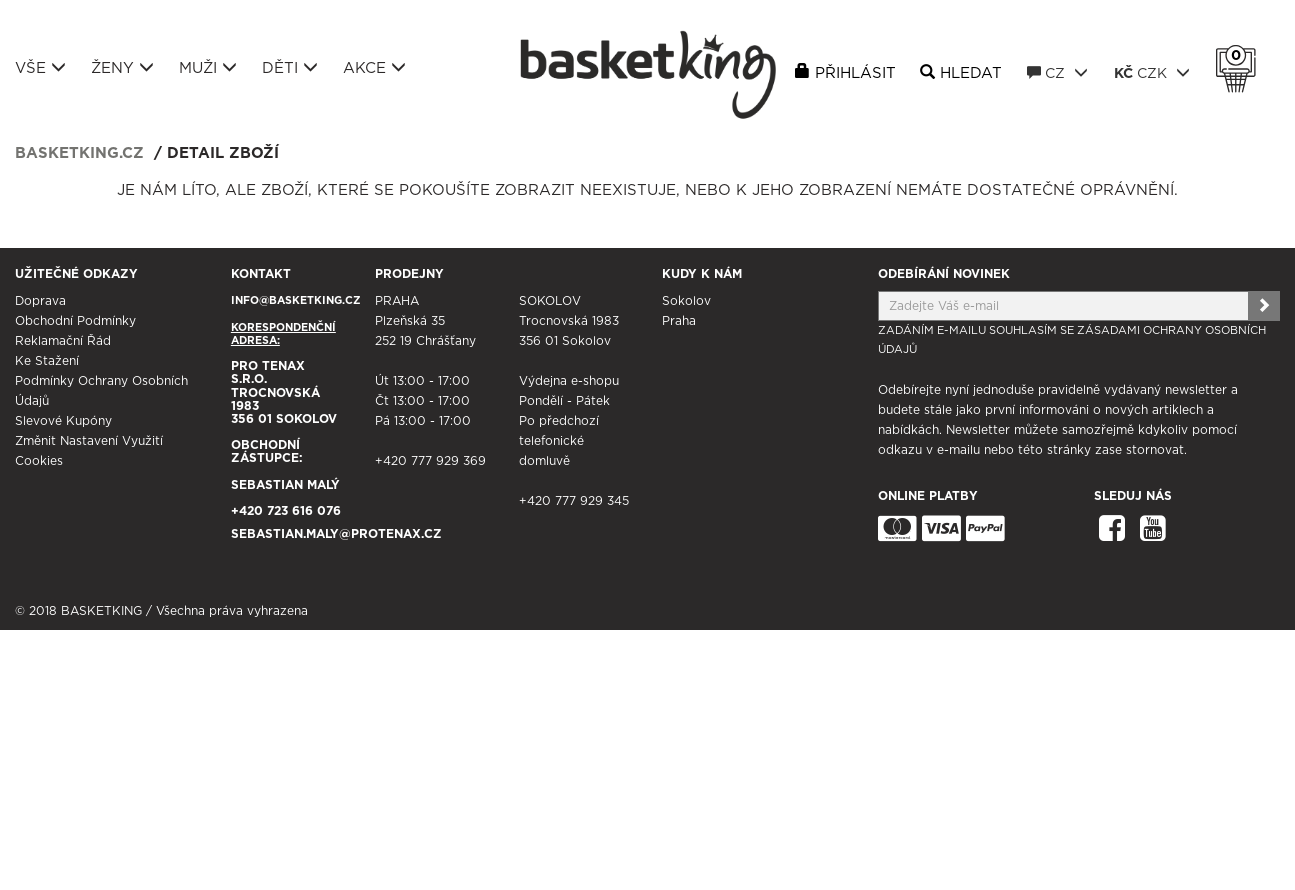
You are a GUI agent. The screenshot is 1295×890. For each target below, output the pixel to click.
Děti (290, 68)
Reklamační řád (63, 341)
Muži (208, 68)
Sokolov (686, 301)
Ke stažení (47, 361)
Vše (40, 68)
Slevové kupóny (63, 421)
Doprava (40, 301)
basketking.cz (79, 153)
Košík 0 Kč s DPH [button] (1241, 56)
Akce (374, 68)
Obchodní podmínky (75, 321)
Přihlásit (855, 73)
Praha (679, 321)
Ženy (122, 68)
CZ (1057, 73)
